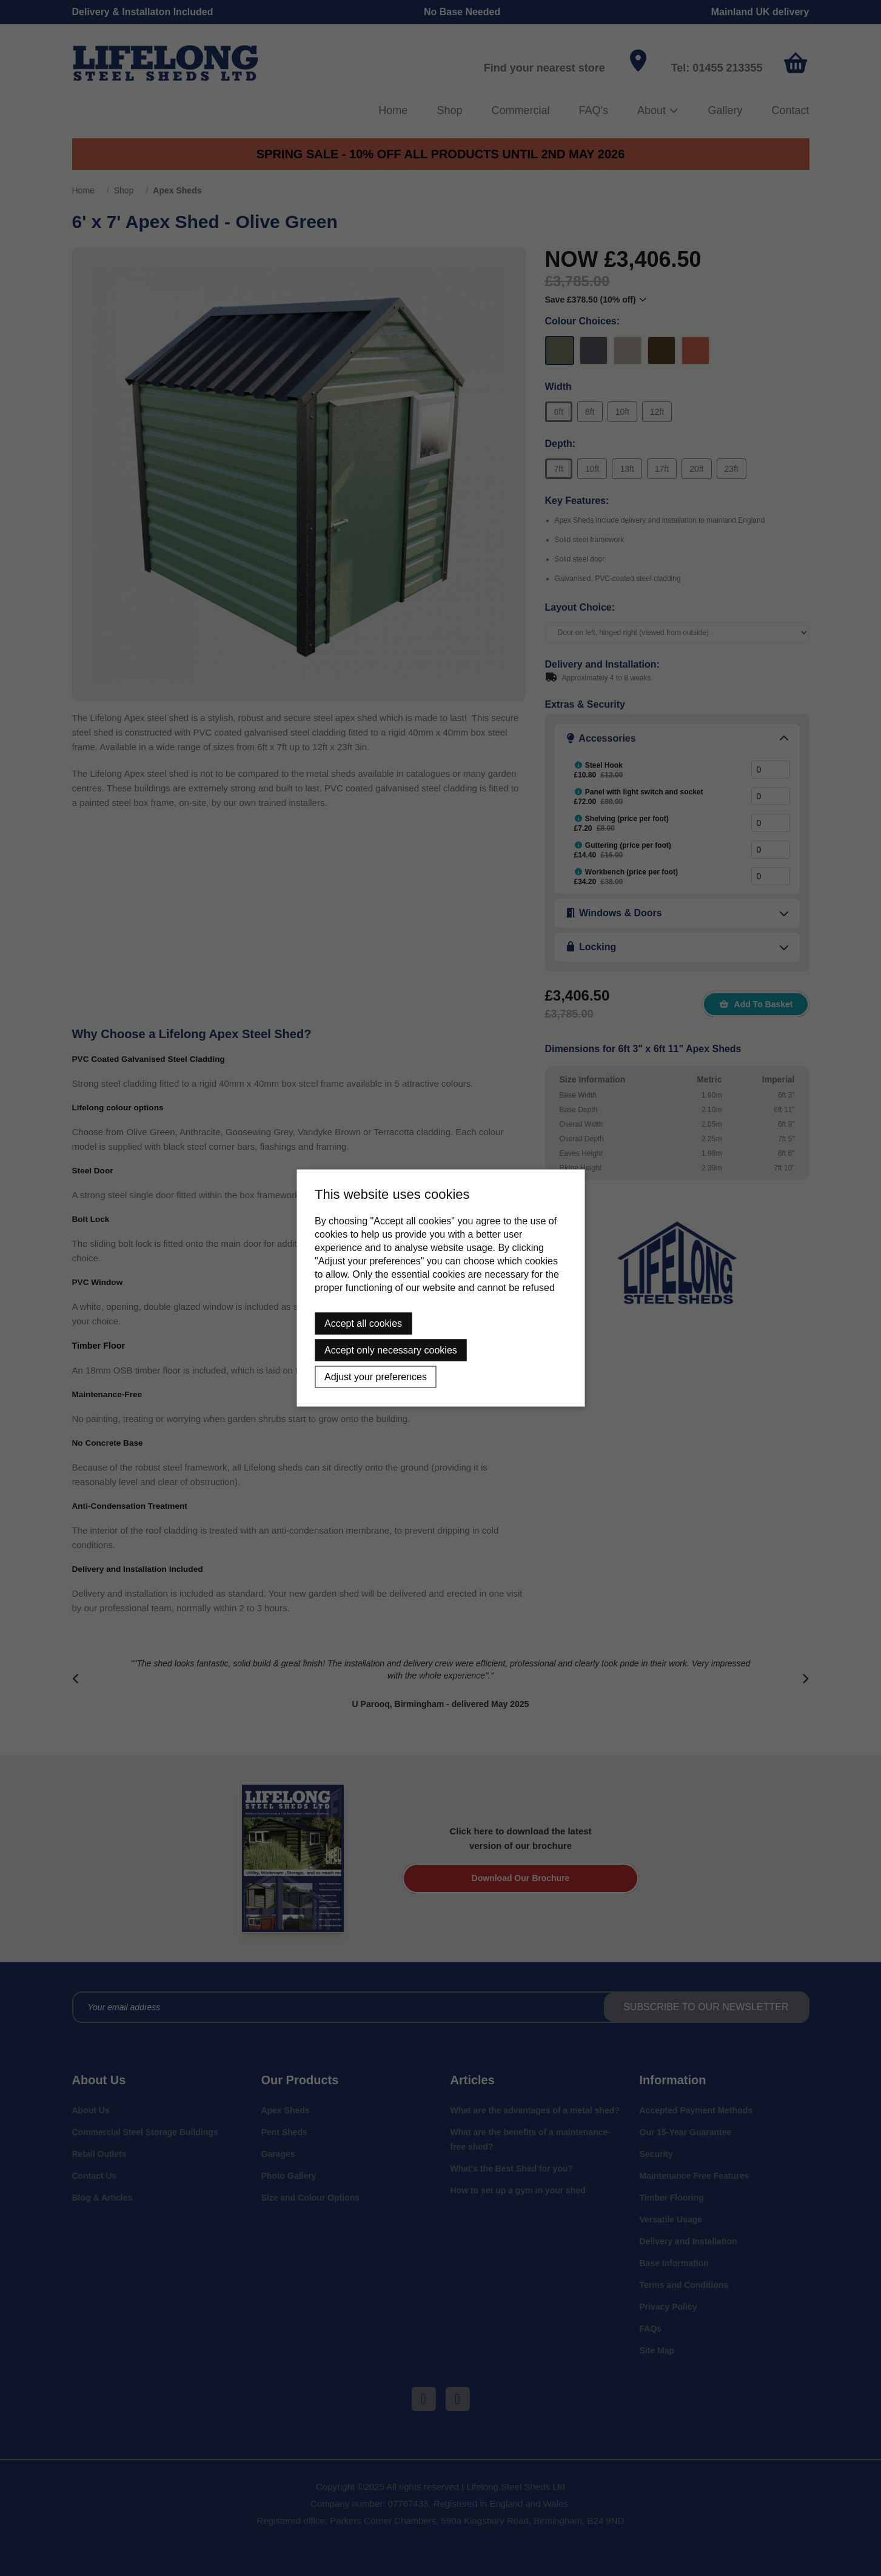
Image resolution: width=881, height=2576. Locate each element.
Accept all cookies (363, 1323)
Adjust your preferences (375, 1377)
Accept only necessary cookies (390, 1350)
